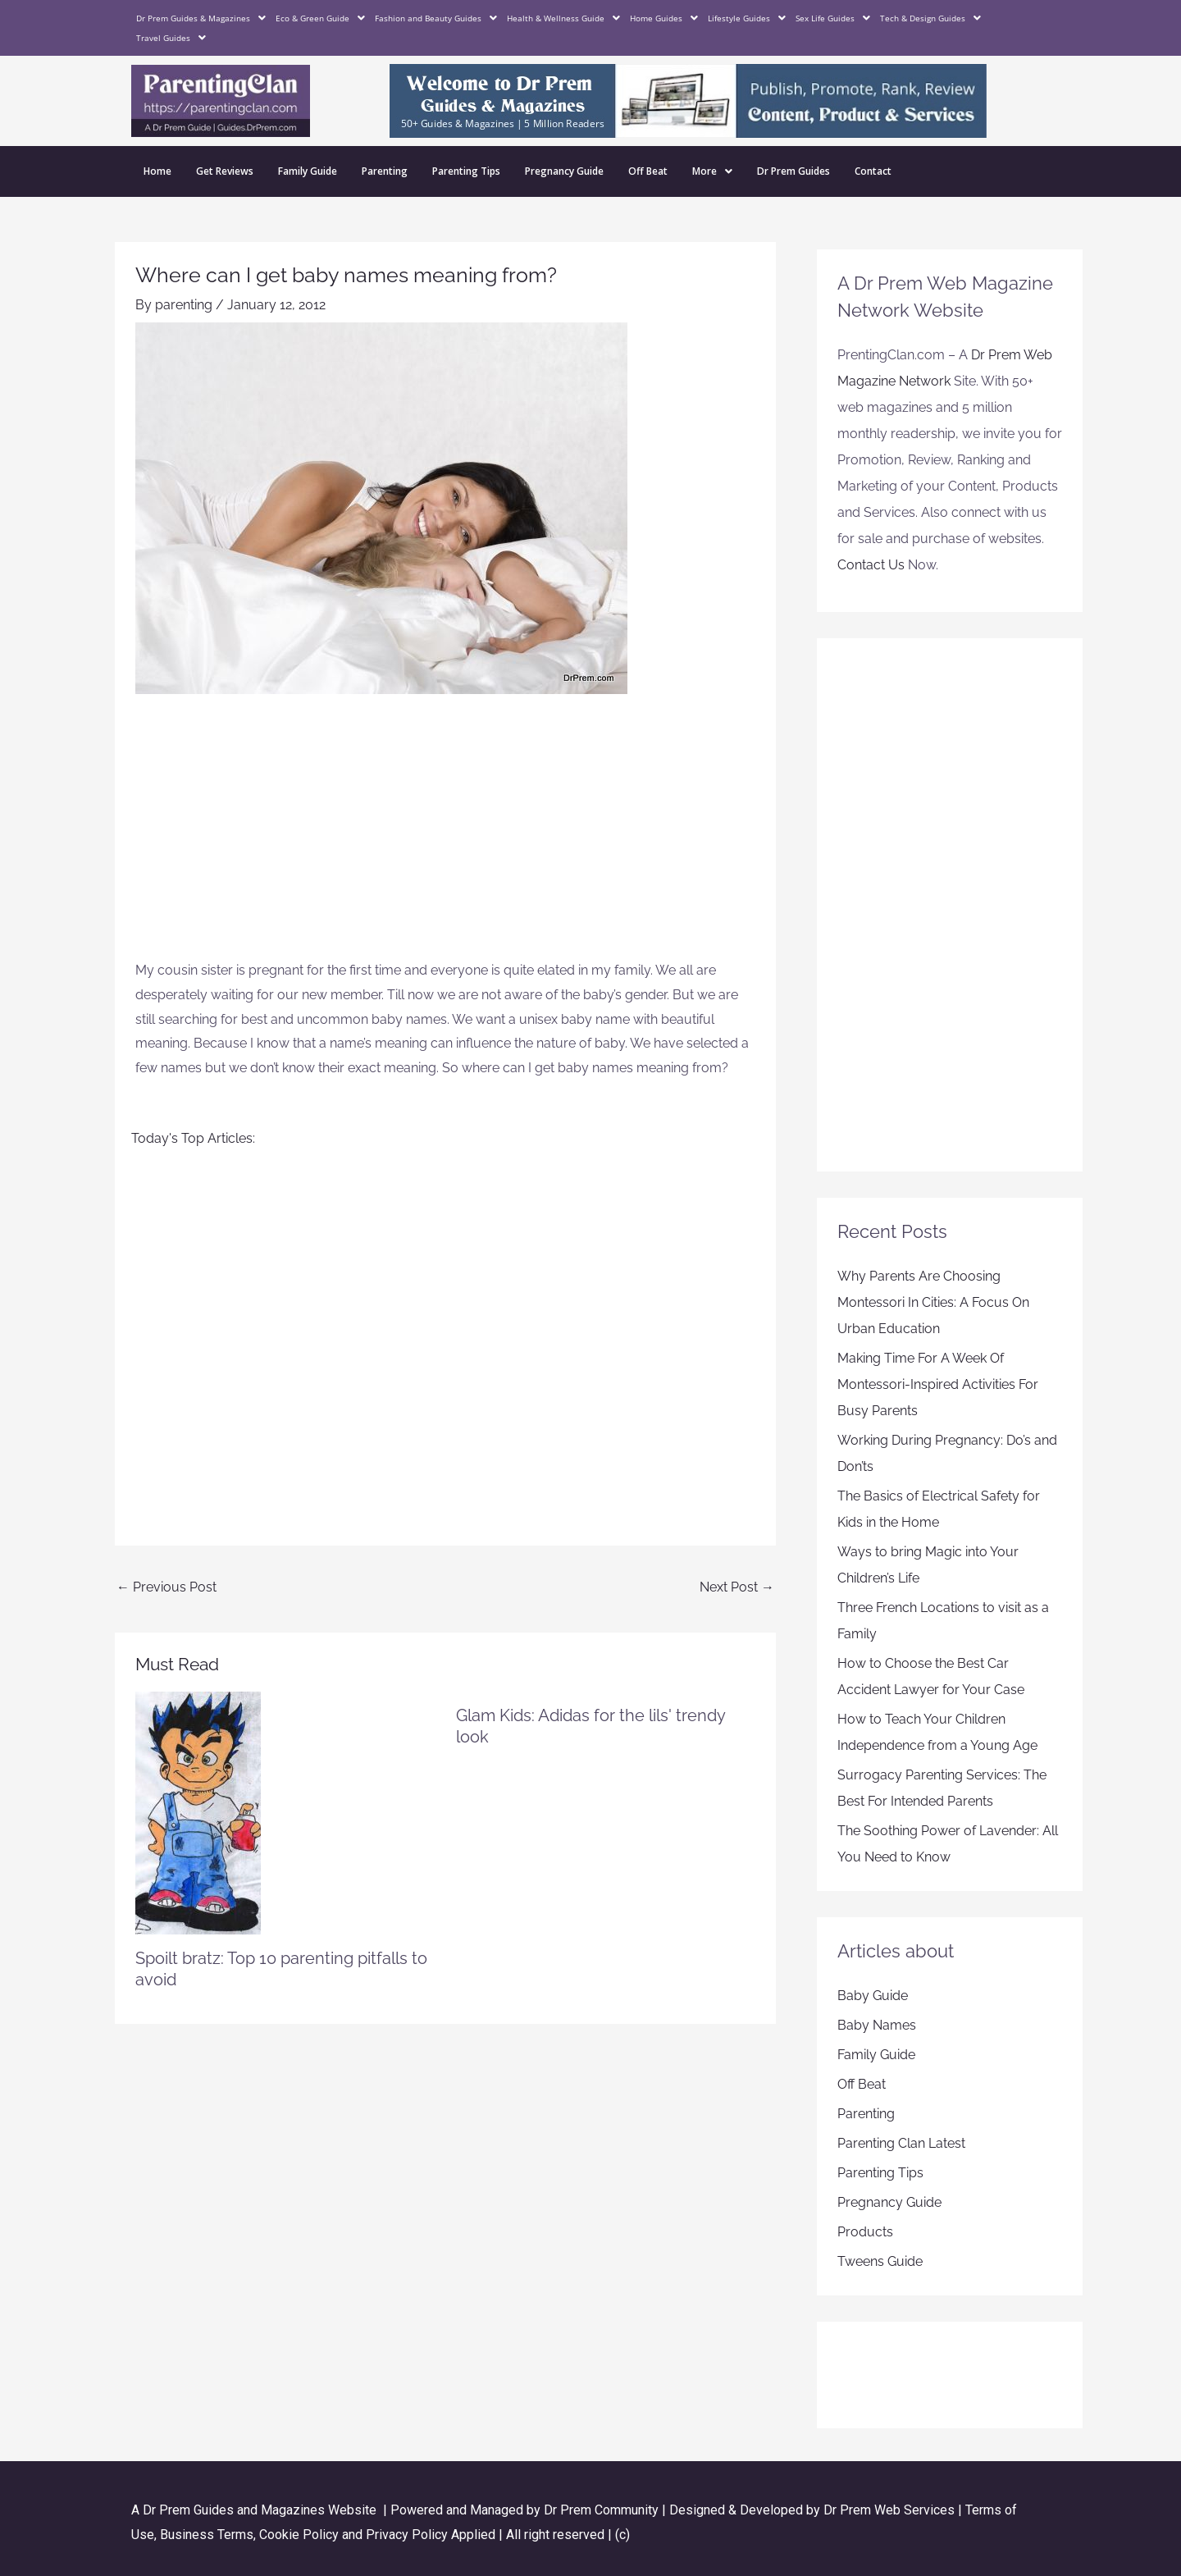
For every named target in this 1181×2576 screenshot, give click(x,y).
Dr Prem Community (601, 2510)
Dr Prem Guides (793, 171)
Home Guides (664, 18)
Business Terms (206, 2534)
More (712, 171)
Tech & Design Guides (930, 18)
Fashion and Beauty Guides (436, 18)
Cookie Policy (300, 2534)
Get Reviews (224, 171)
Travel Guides (171, 37)
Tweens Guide (880, 2261)
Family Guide (307, 171)
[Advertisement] (445, 835)
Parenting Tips (466, 171)
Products (865, 2232)
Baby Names (876, 2025)
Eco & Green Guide (320, 18)
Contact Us (871, 565)
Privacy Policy (407, 2534)
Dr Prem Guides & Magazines (201, 18)
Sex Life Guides (833, 18)
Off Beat (648, 171)
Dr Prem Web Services (889, 2510)
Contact (873, 171)
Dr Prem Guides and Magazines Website (259, 2510)
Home (157, 171)
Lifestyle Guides (747, 18)
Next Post (737, 1587)
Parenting (385, 171)
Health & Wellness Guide (563, 18)
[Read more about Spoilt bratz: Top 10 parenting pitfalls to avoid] (198, 1812)
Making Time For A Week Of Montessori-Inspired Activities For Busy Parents (937, 1384)
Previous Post (166, 1587)
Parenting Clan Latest (901, 2143)
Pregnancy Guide (564, 171)
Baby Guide (872, 1995)
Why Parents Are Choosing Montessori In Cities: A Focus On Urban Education (933, 1302)
